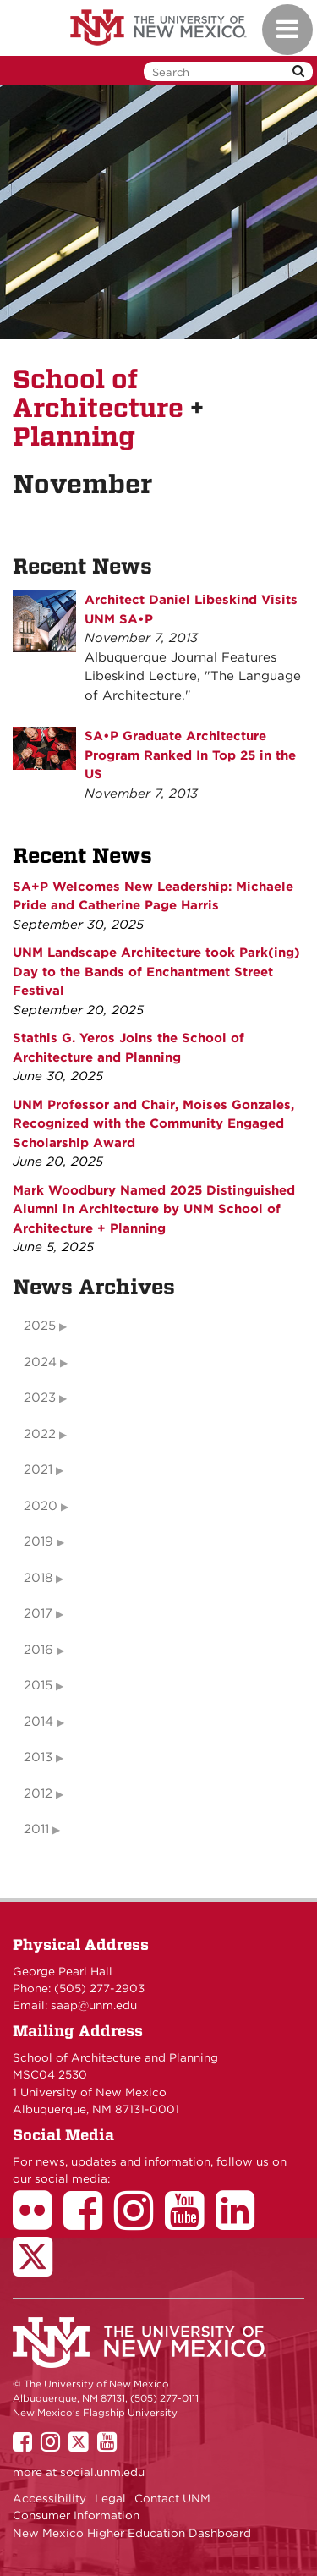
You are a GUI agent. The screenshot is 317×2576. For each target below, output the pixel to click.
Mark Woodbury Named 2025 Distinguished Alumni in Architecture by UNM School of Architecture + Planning (154, 1209)
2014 (38, 1721)
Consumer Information (76, 2515)
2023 (40, 1397)
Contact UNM (172, 2498)
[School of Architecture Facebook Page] (88, 2222)
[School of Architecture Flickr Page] (38, 2222)
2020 (40, 1505)
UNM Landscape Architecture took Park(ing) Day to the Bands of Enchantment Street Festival (156, 971)
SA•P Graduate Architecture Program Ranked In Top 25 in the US (190, 755)
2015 (38, 1685)
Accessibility (49, 2498)
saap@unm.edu (94, 2005)
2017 (38, 1613)
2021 (38, 1469)
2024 (40, 1362)
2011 (36, 1829)
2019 (38, 1541)
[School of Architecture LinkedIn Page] (241, 2222)
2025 (40, 1325)
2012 (38, 1793)
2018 (38, 1577)
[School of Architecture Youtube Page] (190, 2222)
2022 (40, 1434)
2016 (38, 1649)
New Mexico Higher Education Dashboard (132, 2533)
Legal (110, 2498)
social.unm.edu (102, 2472)
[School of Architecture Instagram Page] (139, 2222)
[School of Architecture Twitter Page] (38, 2268)
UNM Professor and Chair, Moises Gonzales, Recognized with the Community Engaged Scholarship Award (153, 1124)
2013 (38, 1757)
